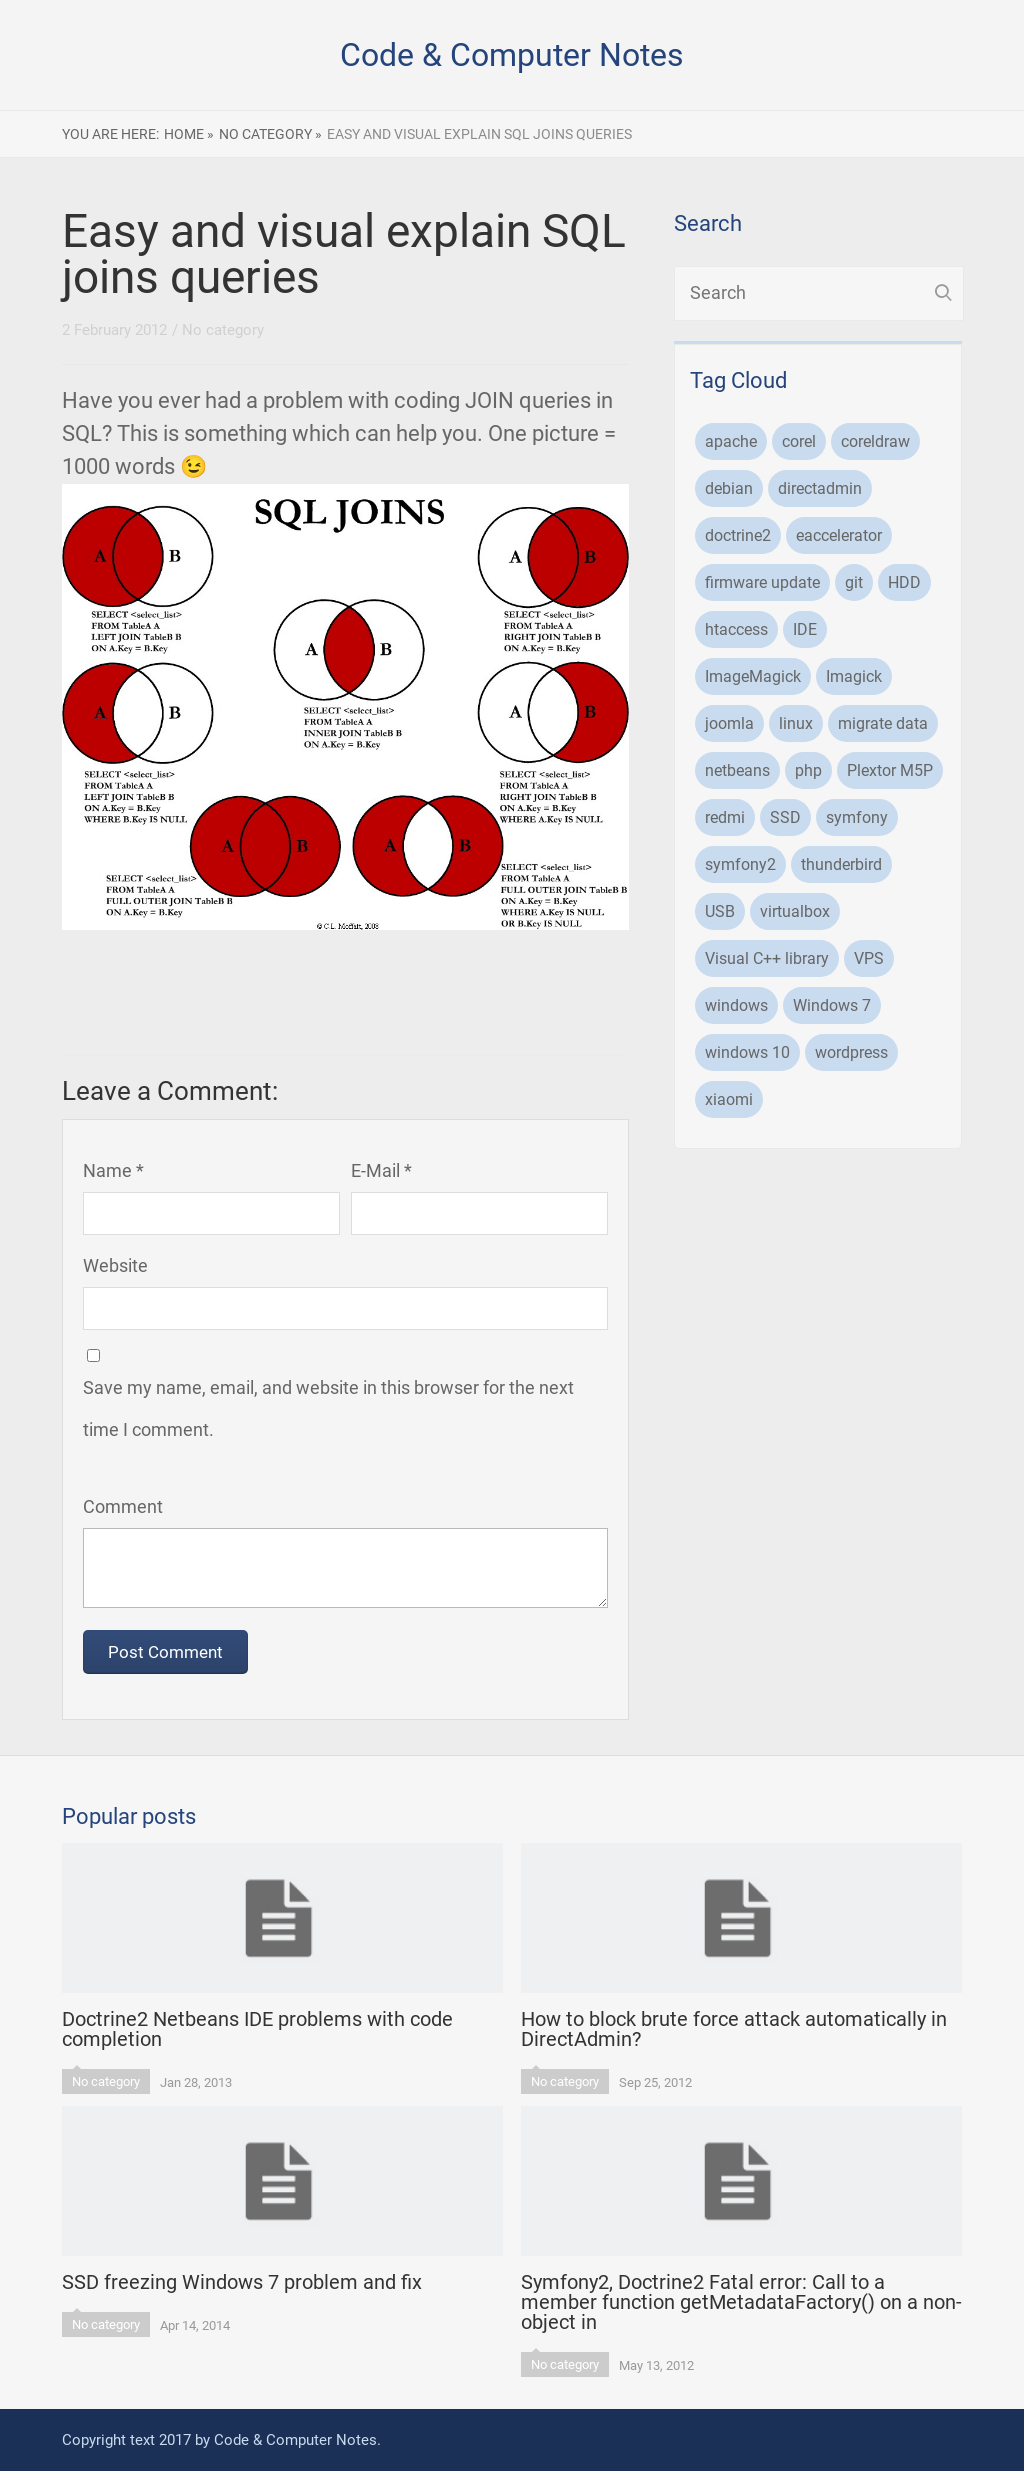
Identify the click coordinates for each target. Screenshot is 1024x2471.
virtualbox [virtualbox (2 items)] (795, 911)
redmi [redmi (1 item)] (725, 817)
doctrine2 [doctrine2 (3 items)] (738, 535)
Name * (113, 1170)
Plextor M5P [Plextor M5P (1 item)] (890, 770)
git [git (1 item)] (854, 582)
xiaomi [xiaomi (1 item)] (729, 1099)
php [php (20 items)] (808, 770)
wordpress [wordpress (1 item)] (851, 1052)
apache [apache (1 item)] (731, 441)
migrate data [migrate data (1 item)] (883, 723)
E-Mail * (381, 1170)
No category (223, 330)
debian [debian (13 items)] (729, 488)
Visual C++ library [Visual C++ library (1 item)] (767, 958)
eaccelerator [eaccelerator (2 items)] (839, 535)
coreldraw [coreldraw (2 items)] (875, 441)
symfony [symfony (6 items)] (857, 817)
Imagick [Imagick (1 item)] (854, 676)
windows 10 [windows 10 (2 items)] (747, 1052)
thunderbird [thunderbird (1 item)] (841, 864)
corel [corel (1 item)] (799, 441)
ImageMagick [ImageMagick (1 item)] (753, 676)
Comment (123, 1506)
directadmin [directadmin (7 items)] (820, 488)
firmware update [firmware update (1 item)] (762, 582)
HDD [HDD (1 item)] (904, 582)
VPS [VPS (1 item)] (869, 958)
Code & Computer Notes (512, 55)
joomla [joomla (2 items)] (729, 723)
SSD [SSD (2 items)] (785, 817)
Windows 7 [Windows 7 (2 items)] (832, 1005)
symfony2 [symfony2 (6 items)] (740, 864)
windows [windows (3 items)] (736, 1005)
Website (115, 1265)
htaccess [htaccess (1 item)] (736, 629)
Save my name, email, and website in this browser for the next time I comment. (328, 1408)
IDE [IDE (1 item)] (805, 629)
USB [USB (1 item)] (720, 911)
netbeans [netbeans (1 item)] (737, 770)
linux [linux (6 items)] (796, 723)
